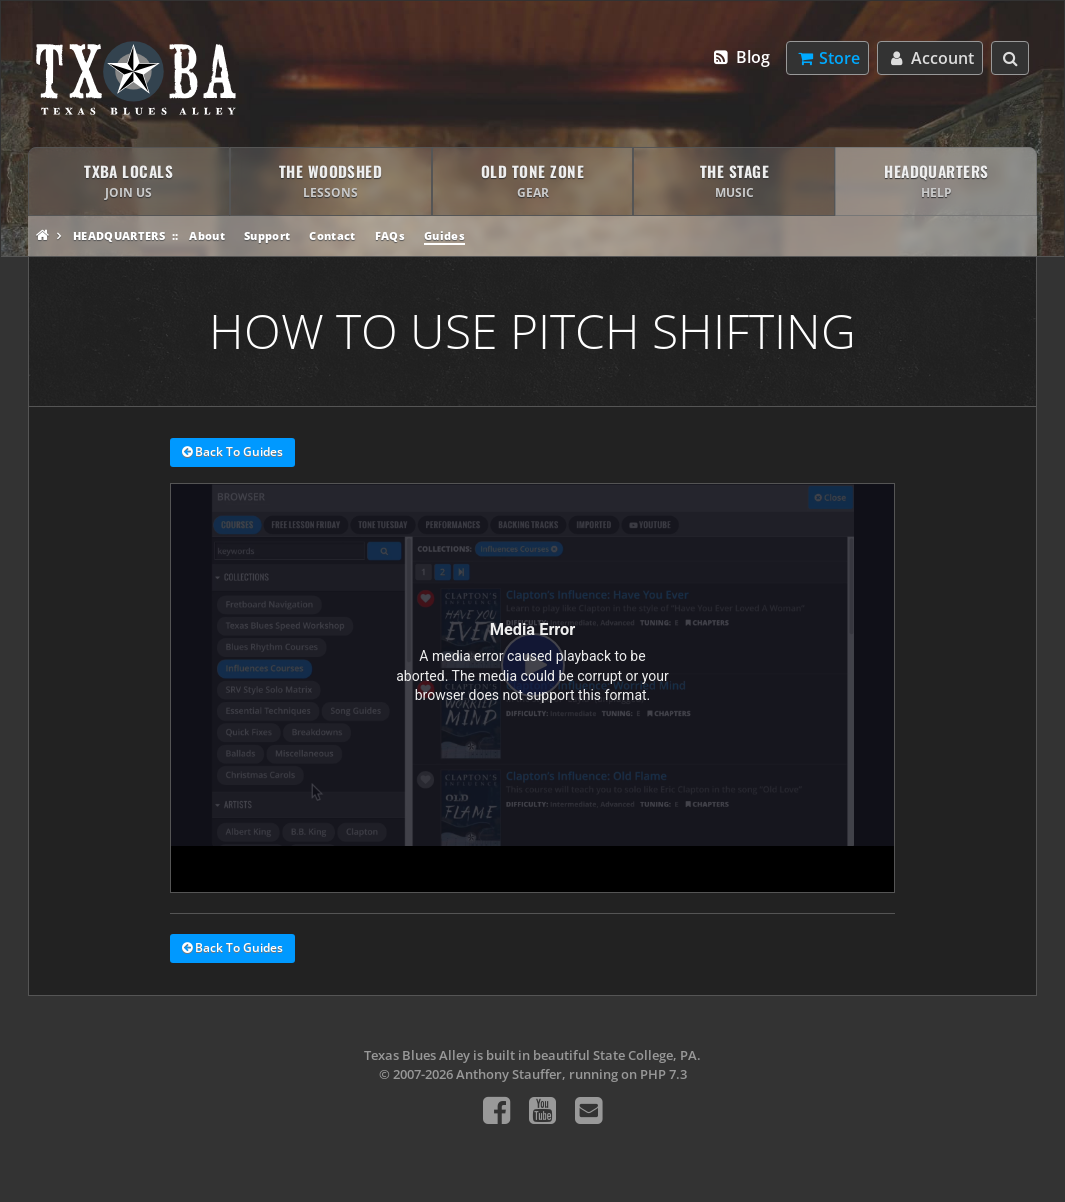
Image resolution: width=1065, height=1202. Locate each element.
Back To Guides (232, 453)
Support (267, 235)
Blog (740, 57)
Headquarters (119, 235)
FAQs (390, 235)
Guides (444, 235)
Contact (332, 235)
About (207, 235)
